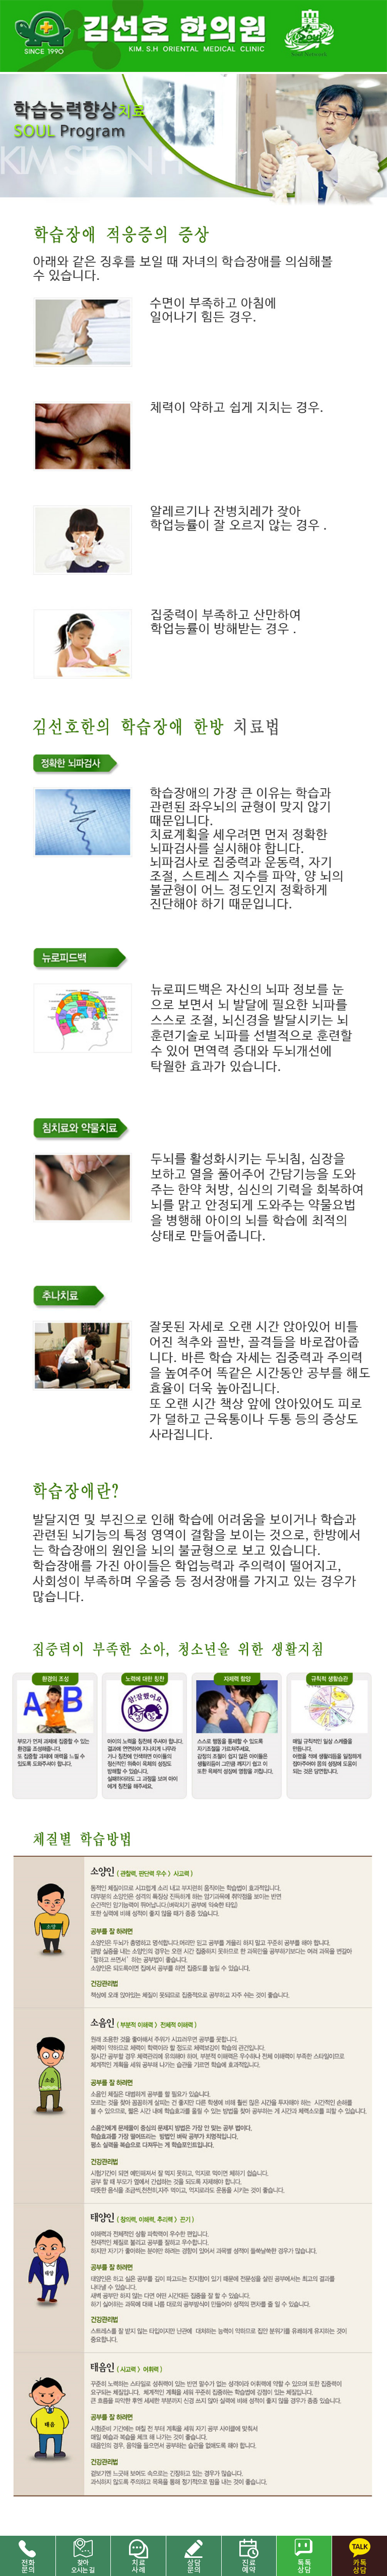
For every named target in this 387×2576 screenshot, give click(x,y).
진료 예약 (249, 2556)
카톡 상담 (359, 2556)
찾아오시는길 (83, 2556)
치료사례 (138, 2556)
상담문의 (193, 2556)
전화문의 (27, 2556)
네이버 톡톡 (304, 2556)
